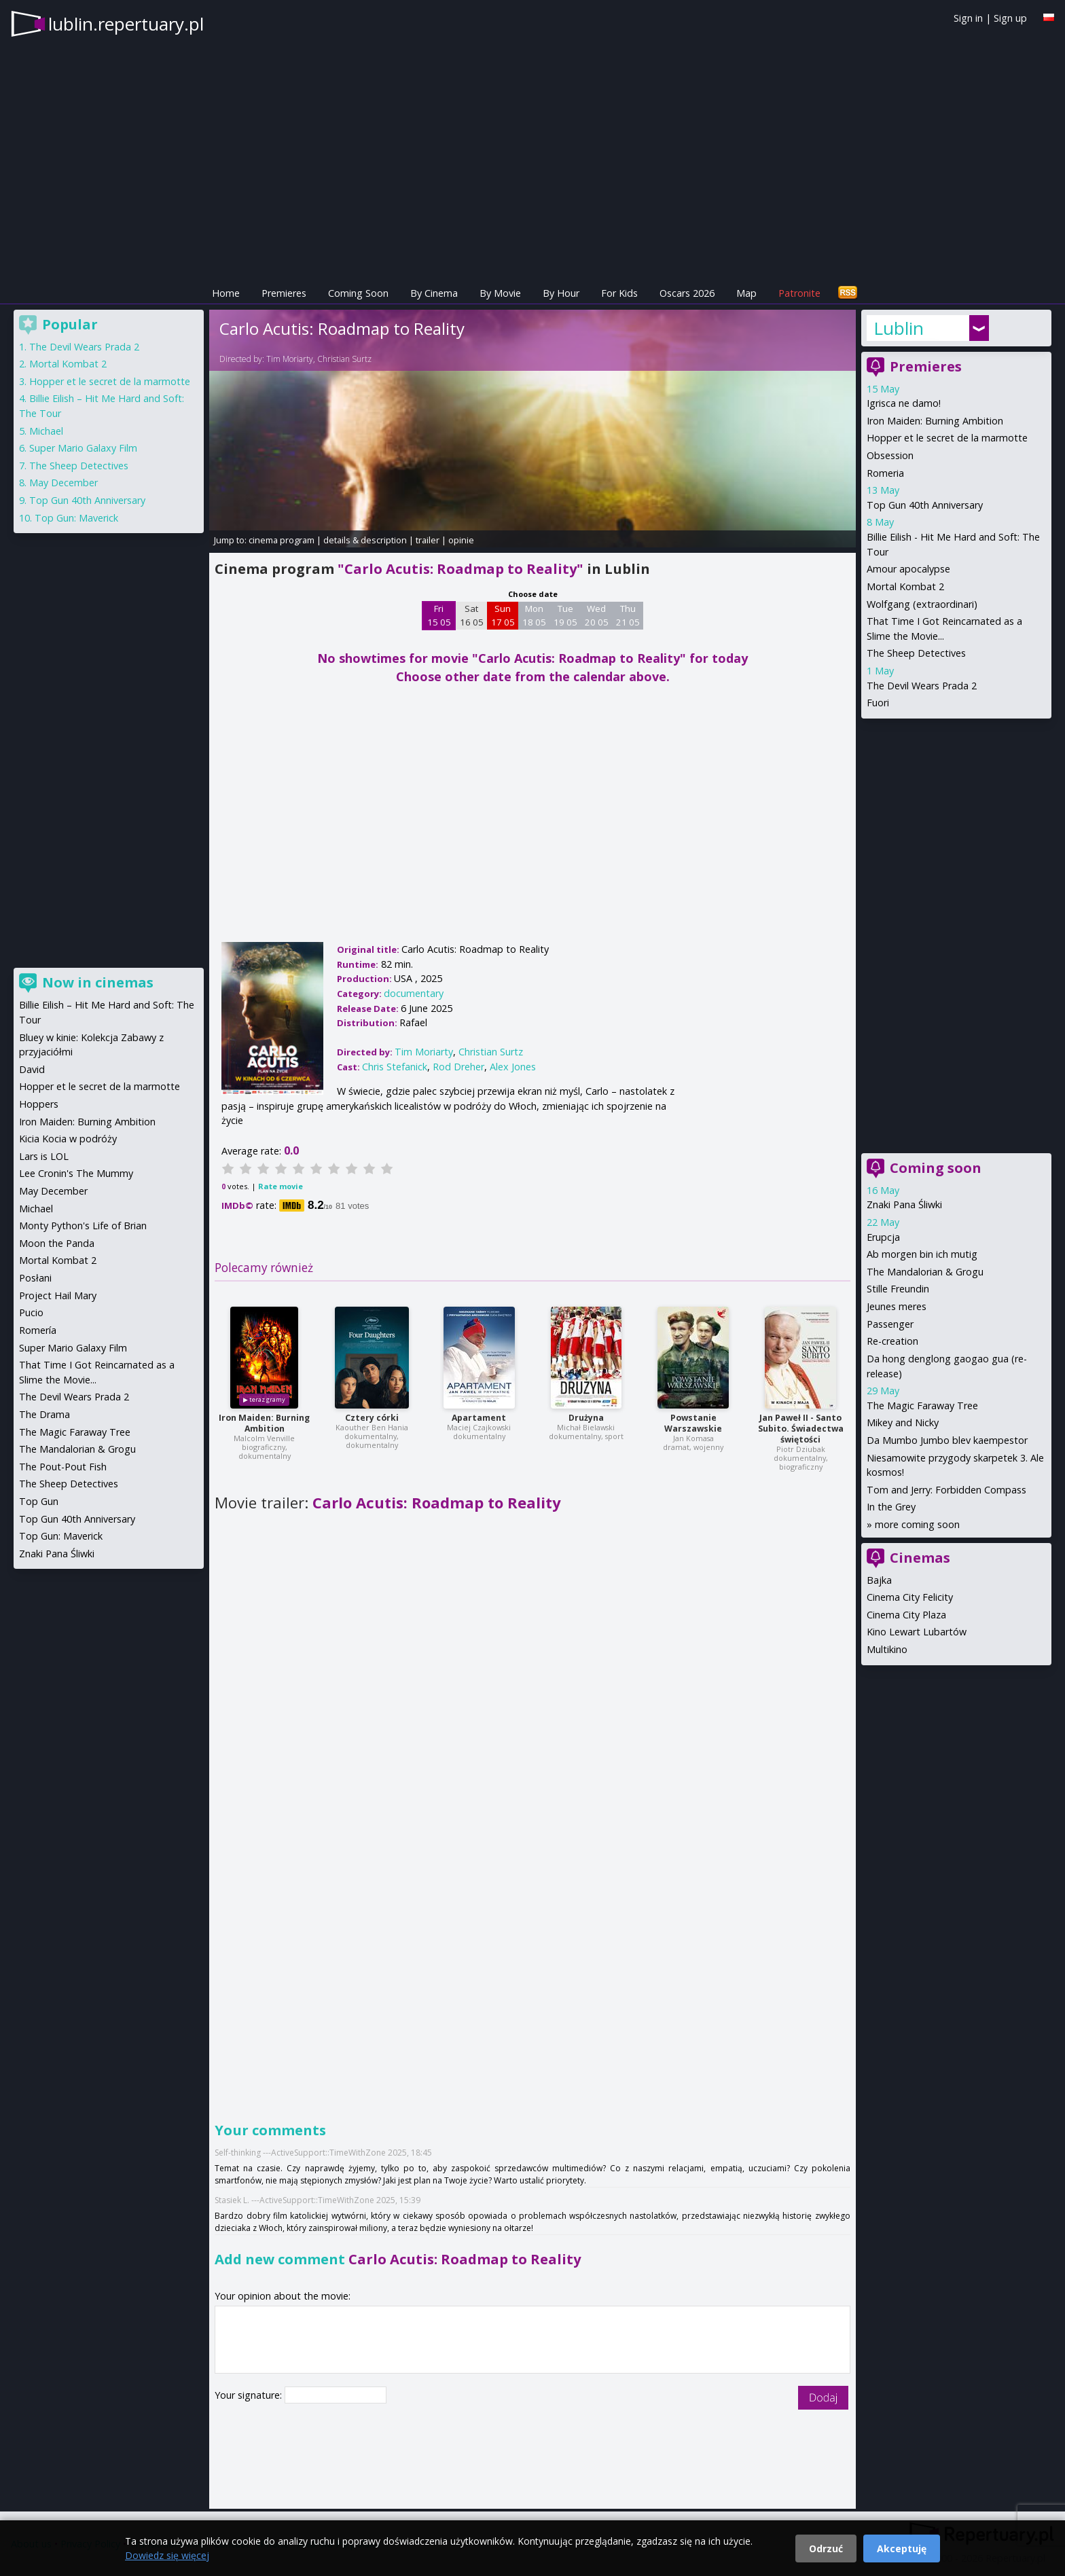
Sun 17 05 (503, 615)
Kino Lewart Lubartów (917, 1631)
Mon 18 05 (534, 615)
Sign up (1010, 18)
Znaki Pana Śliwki (904, 1204)
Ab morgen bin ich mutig (922, 1254)
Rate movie (280, 1186)
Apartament (479, 1417)
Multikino (887, 1649)
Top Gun (38, 1501)
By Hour (561, 293)
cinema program (281, 540)
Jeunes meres (896, 1306)
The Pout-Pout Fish (63, 1466)
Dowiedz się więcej (167, 2555)
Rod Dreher (458, 1066)
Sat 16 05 (472, 615)
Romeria (885, 473)
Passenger (890, 1324)
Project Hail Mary (57, 1295)
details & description (365, 540)
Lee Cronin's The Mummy (76, 1173)
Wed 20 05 (597, 615)
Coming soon (935, 1168)
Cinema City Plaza (906, 1614)
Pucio (31, 1312)
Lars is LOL (44, 1156)
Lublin (898, 328)
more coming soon (917, 1524)
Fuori (878, 702)
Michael (46, 430)
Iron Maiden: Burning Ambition (264, 1423)
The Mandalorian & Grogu (925, 1271)
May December (63, 482)
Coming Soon (358, 293)
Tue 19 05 (565, 615)
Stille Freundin (898, 1288)
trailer (427, 540)
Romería (37, 1330)
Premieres (283, 293)
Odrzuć (826, 2548)
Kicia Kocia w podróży (68, 1138)
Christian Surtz (344, 359)
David (32, 1069)
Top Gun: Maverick (76, 517)
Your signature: (250, 2395)
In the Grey (891, 1506)
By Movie (500, 293)
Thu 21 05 (628, 615)
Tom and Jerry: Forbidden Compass (946, 1489)
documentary (414, 993)
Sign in (968, 18)
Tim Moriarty (289, 359)
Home (226, 293)
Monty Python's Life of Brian (83, 1225)
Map (746, 293)
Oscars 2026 (687, 293)
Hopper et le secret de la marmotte (947, 437)
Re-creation (892, 1341)
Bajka (879, 1580)
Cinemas (920, 1557)
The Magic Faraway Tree (922, 1405)
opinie (461, 540)
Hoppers (38, 1103)
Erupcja (883, 1237)
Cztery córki (372, 1417)
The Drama (44, 1414)
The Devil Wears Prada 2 (922, 685)
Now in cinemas (98, 982)
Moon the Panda (56, 1243)
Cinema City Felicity (910, 1597)
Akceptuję (901, 2548)
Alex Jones (513, 1066)
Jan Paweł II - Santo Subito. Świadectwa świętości (801, 1428)
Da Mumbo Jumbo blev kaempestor (947, 1440)
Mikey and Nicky (903, 1422)
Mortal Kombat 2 (905, 586)
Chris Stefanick (394, 1066)
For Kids (619, 293)
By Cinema (434, 293)
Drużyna (586, 1417)
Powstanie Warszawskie (693, 1423)
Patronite (799, 293)
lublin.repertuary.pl (126, 24)
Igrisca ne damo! (904, 403)
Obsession (890, 455)
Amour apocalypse (908, 568)
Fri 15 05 (439, 615)
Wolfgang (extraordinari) (922, 604)
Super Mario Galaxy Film (83, 447)
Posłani (35, 1277)
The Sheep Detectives (916, 653)
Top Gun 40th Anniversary (925, 504)
